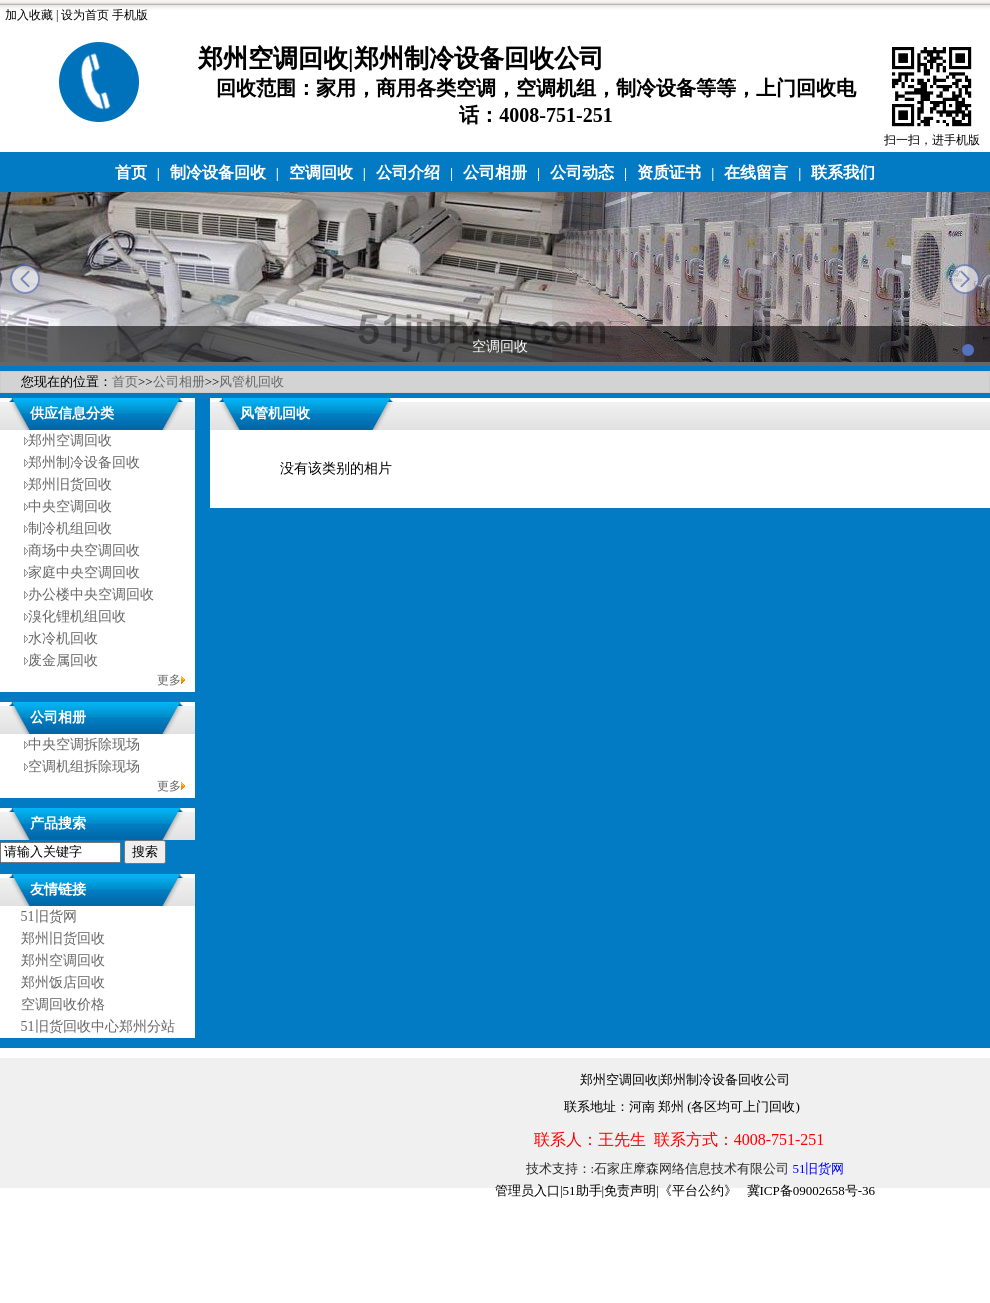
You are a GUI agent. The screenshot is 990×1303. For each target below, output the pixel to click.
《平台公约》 (698, 1190)
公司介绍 (408, 172)
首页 (131, 172)
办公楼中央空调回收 (91, 594)
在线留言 (756, 172)
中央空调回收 (70, 506)
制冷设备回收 (218, 172)
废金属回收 (63, 660)
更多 (169, 680)
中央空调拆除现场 (84, 744)
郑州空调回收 (70, 440)
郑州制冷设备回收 (84, 462)
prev (25, 279)
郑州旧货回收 (70, 484)
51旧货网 (49, 916)
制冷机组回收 (70, 528)
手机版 (130, 15)
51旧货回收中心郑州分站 (98, 1026)
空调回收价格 (63, 1004)
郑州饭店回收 (63, 982)
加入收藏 (29, 15)
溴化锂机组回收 (77, 616)
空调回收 (321, 172)
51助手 (582, 1190)
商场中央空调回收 (84, 550)
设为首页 (85, 15)
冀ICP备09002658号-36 (811, 1190)
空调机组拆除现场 (84, 766)
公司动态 (582, 172)
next (965, 279)
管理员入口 (527, 1190)
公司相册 (495, 172)
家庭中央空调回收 (84, 572)
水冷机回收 (63, 638)
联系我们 (843, 172)
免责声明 (630, 1190)
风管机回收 (251, 381)
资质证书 (669, 172)
